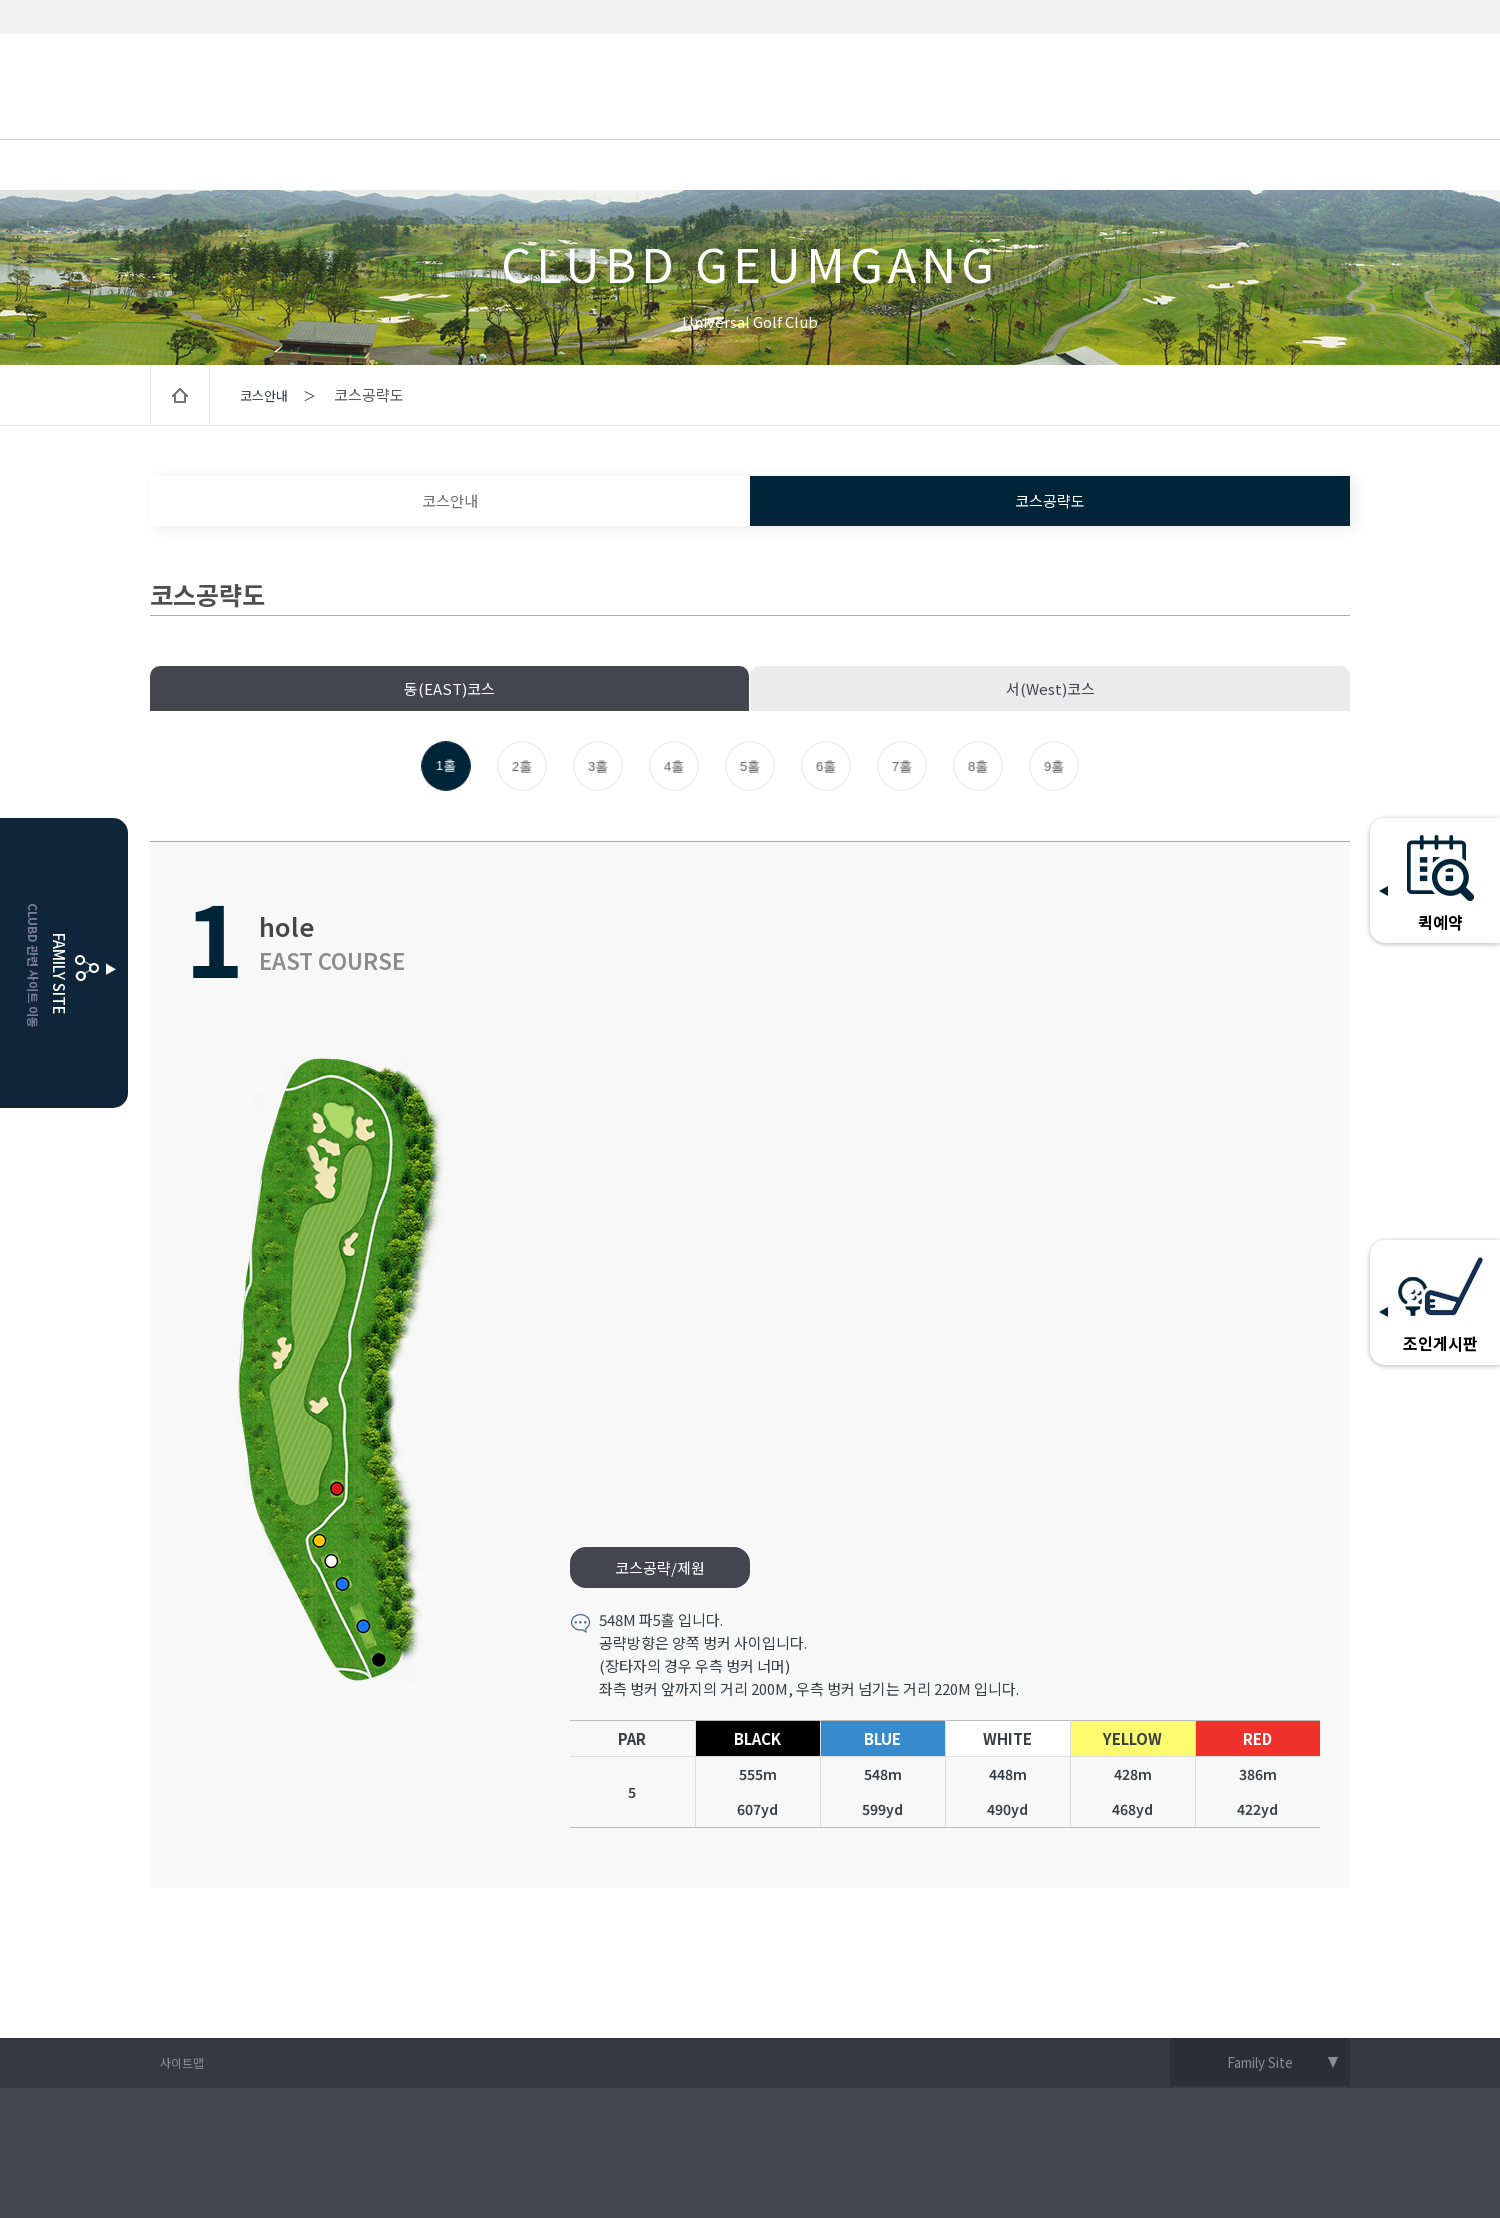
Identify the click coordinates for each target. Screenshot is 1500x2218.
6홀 (826, 767)
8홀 (978, 767)
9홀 (1054, 767)
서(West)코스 (1050, 688)
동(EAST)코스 (449, 688)
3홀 (598, 767)
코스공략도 (1050, 500)
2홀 (522, 767)
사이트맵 (182, 2062)
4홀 (674, 767)
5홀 (750, 767)
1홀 (446, 766)
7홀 (902, 767)
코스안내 (450, 500)
